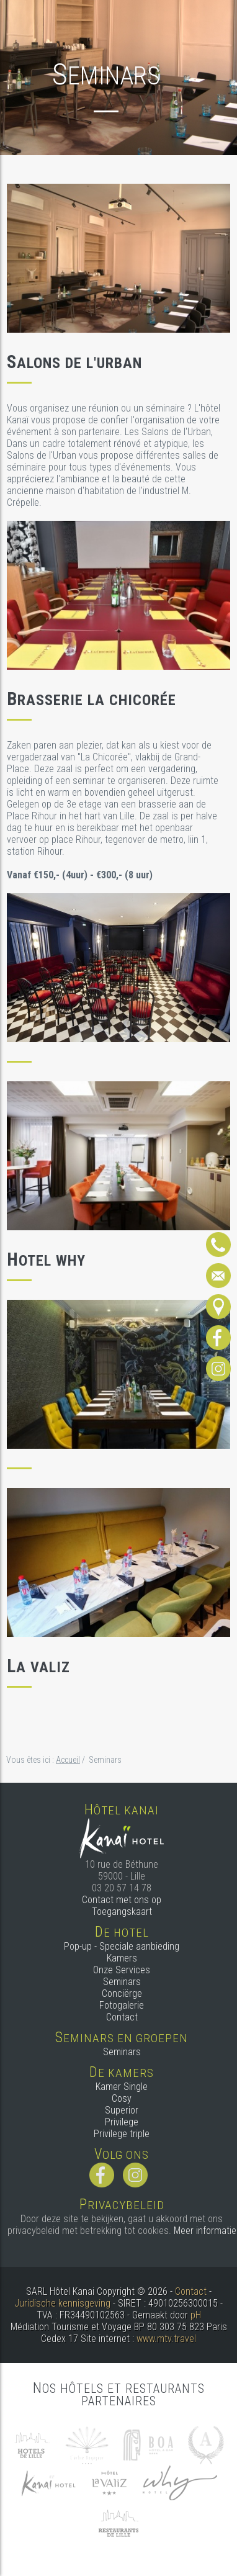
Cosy (122, 2098)
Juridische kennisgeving (62, 2303)
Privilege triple (122, 2134)
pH (195, 2315)
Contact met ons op (121, 1900)
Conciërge (122, 1993)
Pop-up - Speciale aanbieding (121, 1946)
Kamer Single (122, 2086)
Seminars (122, 1982)
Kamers (122, 1958)
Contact (122, 2017)
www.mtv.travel (166, 2338)
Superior (121, 2110)
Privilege (121, 2122)
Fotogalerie (121, 2005)
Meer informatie (205, 2230)
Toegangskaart (122, 1911)
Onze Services (121, 1970)
